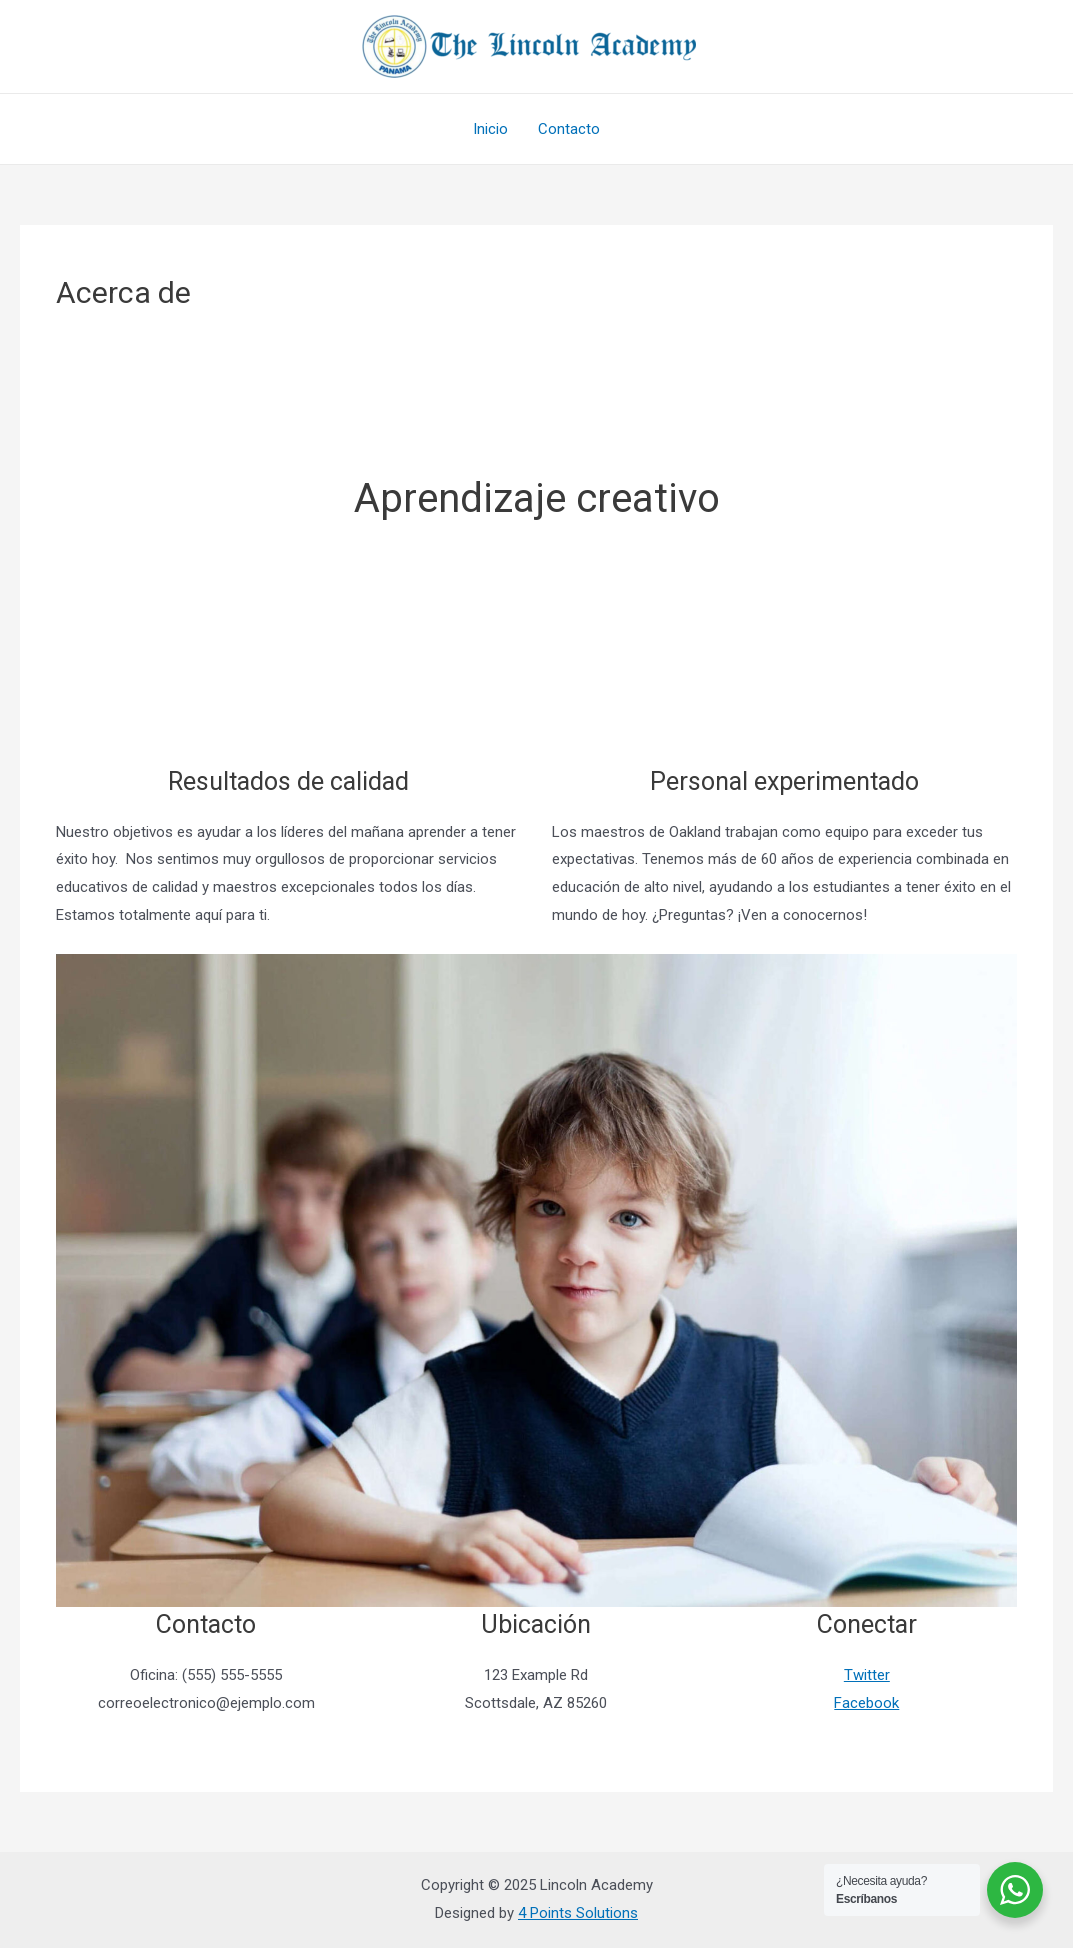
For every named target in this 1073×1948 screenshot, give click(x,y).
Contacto (569, 129)
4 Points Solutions (578, 1913)
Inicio (490, 129)
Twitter (867, 1675)
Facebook (866, 1703)
